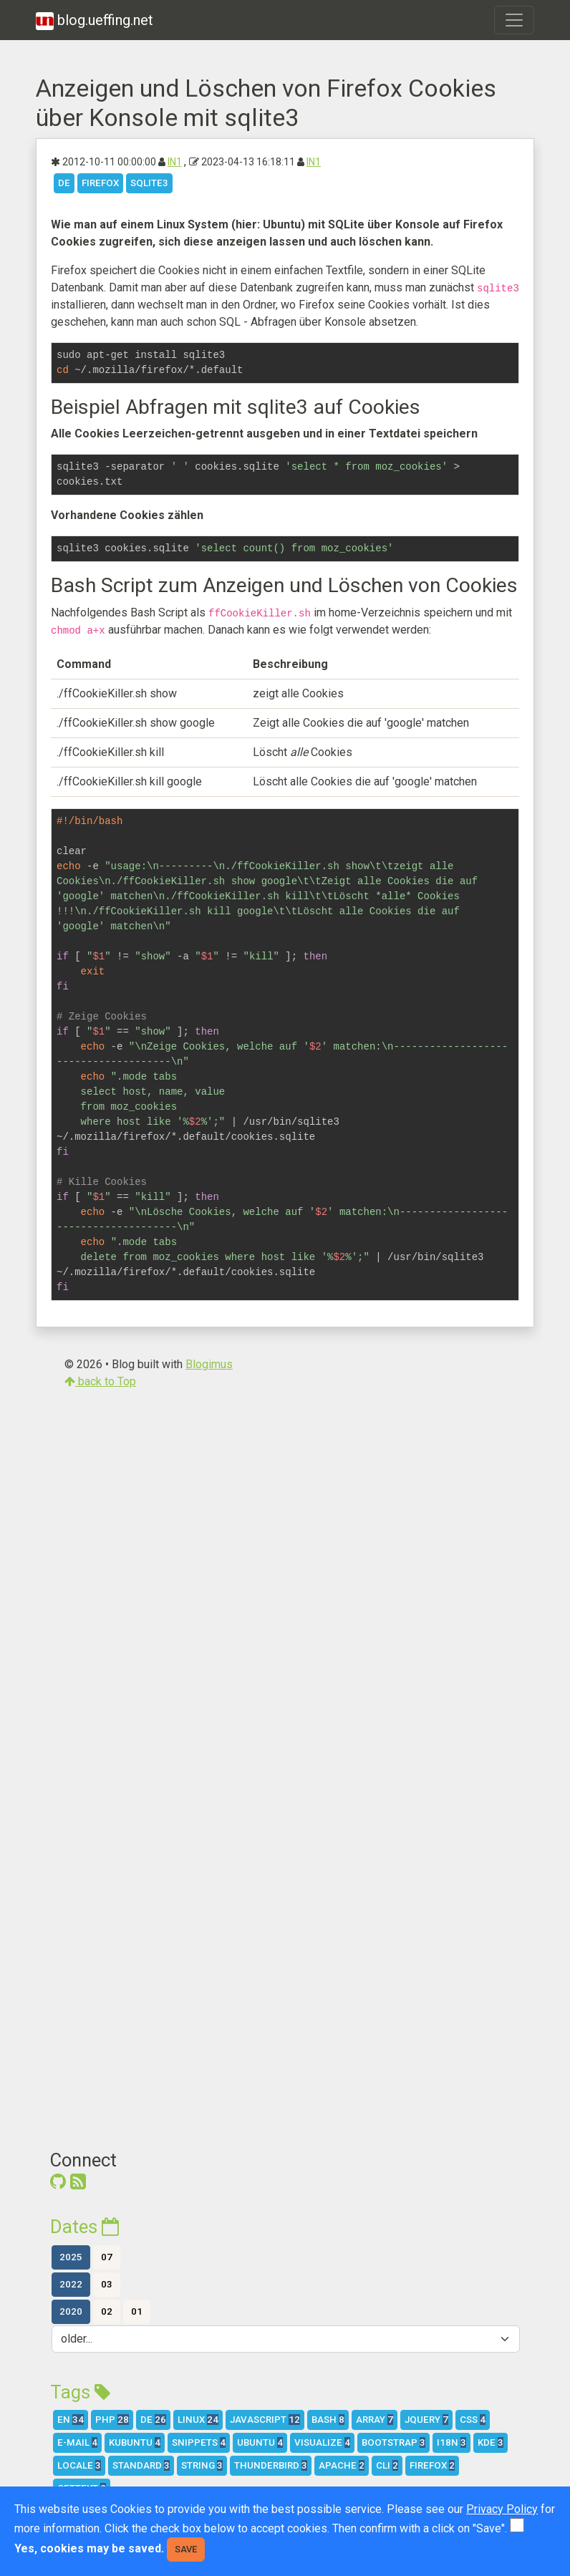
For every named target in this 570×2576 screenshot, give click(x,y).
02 (106, 2311)
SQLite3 (149, 183)
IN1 (175, 162)
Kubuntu (134, 2442)
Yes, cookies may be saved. (89, 2548)
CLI (387, 2465)
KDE (490, 2442)
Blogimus (209, 1364)
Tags (80, 2392)
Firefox (100, 183)
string (202, 2465)
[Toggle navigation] (514, 20)
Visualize (322, 2442)
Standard (141, 2465)
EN (70, 2419)
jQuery (426, 2419)
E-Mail (77, 2442)
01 (136, 2311)
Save (186, 2549)
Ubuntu (260, 2442)
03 (106, 2284)
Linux (198, 2419)
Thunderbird (270, 2465)
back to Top (100, 1381)
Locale (79, 2465)
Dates (84, 2226)
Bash (327, 2419)
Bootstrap (393, 2442)
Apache (341, 2465)
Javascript (265, 2419)
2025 (70, 2257)
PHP (112, 2419)
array (374, 2419)
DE (64, 183)
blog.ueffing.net (94, 20)
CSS (473, 2419)
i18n (451, 2442)
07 (106, 2257)
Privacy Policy (502, 2509)
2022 (70, 2284)
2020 (70, 2311)
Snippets (199, 2442)
